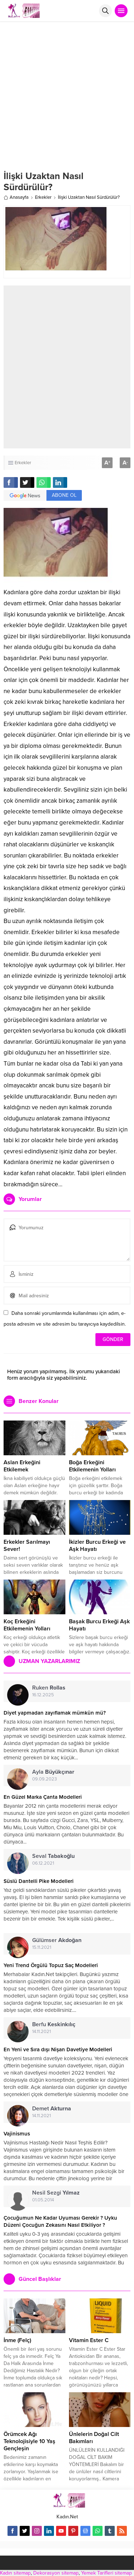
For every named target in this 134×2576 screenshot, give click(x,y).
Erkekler (43, 197)
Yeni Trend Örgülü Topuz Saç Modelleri (51, 1965)
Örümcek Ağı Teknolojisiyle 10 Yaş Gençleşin (29, 2441)
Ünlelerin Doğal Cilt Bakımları (94, 2438)
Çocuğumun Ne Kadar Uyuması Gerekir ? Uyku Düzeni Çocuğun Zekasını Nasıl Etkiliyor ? (60, 2221)
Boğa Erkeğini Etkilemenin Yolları (92, 1466)
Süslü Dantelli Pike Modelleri (39, 1881)
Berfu (53, 2024)
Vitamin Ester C (89, 2340)
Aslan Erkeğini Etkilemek (22, 1466)
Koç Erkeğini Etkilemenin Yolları (27, 1625)
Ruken (48, 1687)
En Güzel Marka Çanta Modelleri (43, 1797)
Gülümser (56, 1940)
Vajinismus (17, 2133)
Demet (51, 2108)
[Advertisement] (67, 92)
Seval (53, 1856)
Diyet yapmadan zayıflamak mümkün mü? (55, 1713)
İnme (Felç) (17, 2340)
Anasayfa (16, 197)
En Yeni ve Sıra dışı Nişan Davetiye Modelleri (58, 2049)
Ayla (53, 1771)
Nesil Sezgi (56, 2192)
